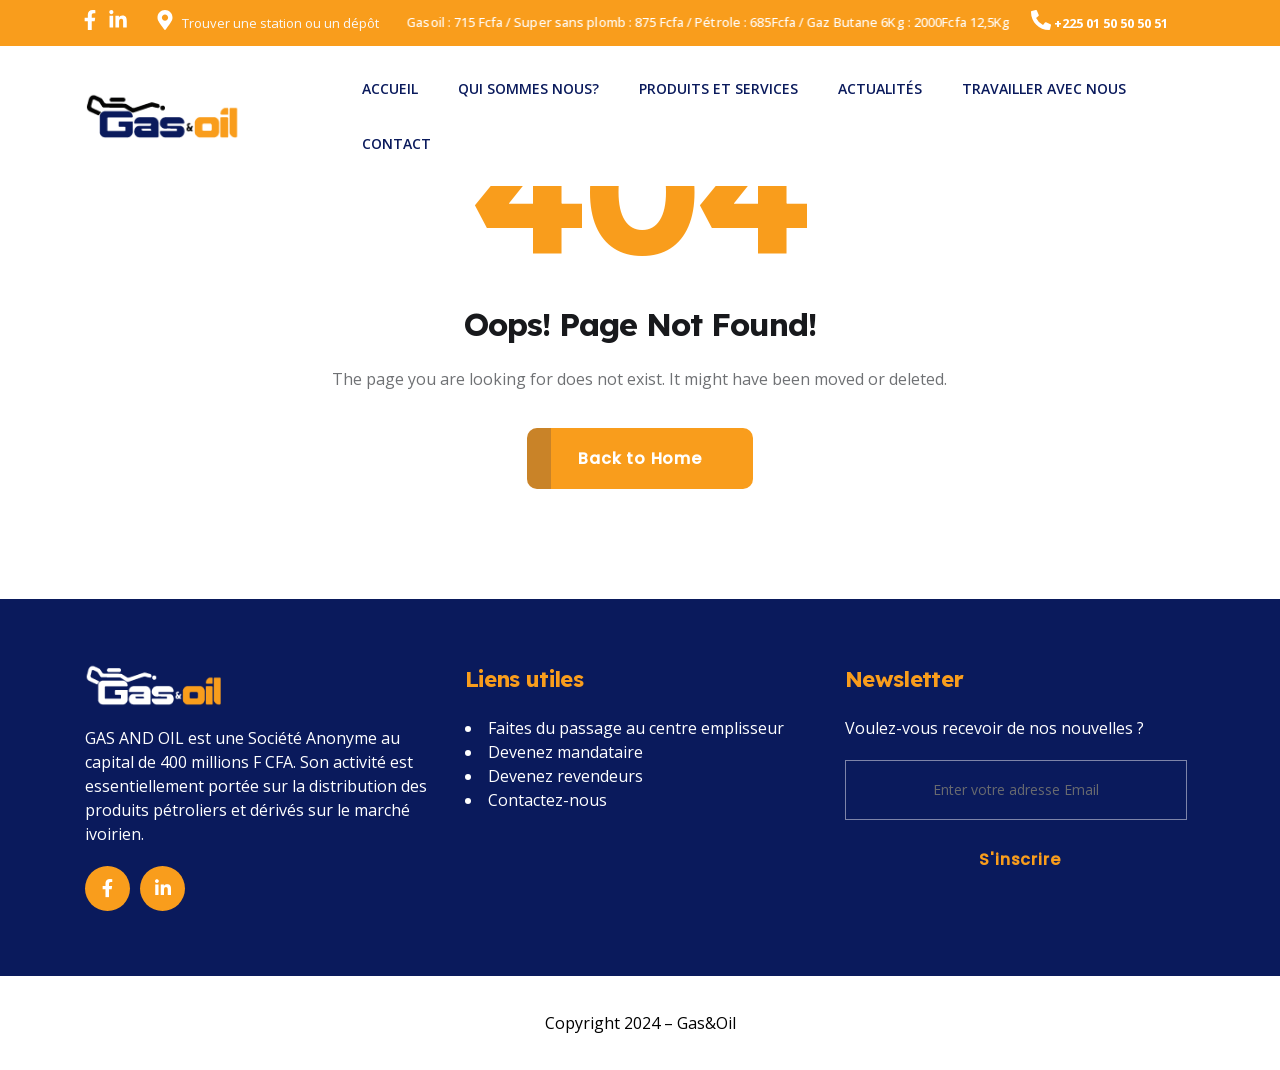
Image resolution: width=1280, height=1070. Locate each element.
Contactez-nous (547, 800)
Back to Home (640, 458)
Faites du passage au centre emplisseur (636, 728)
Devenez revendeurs (565, 776)
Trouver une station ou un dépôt (280, 23)
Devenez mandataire (565, 752)
